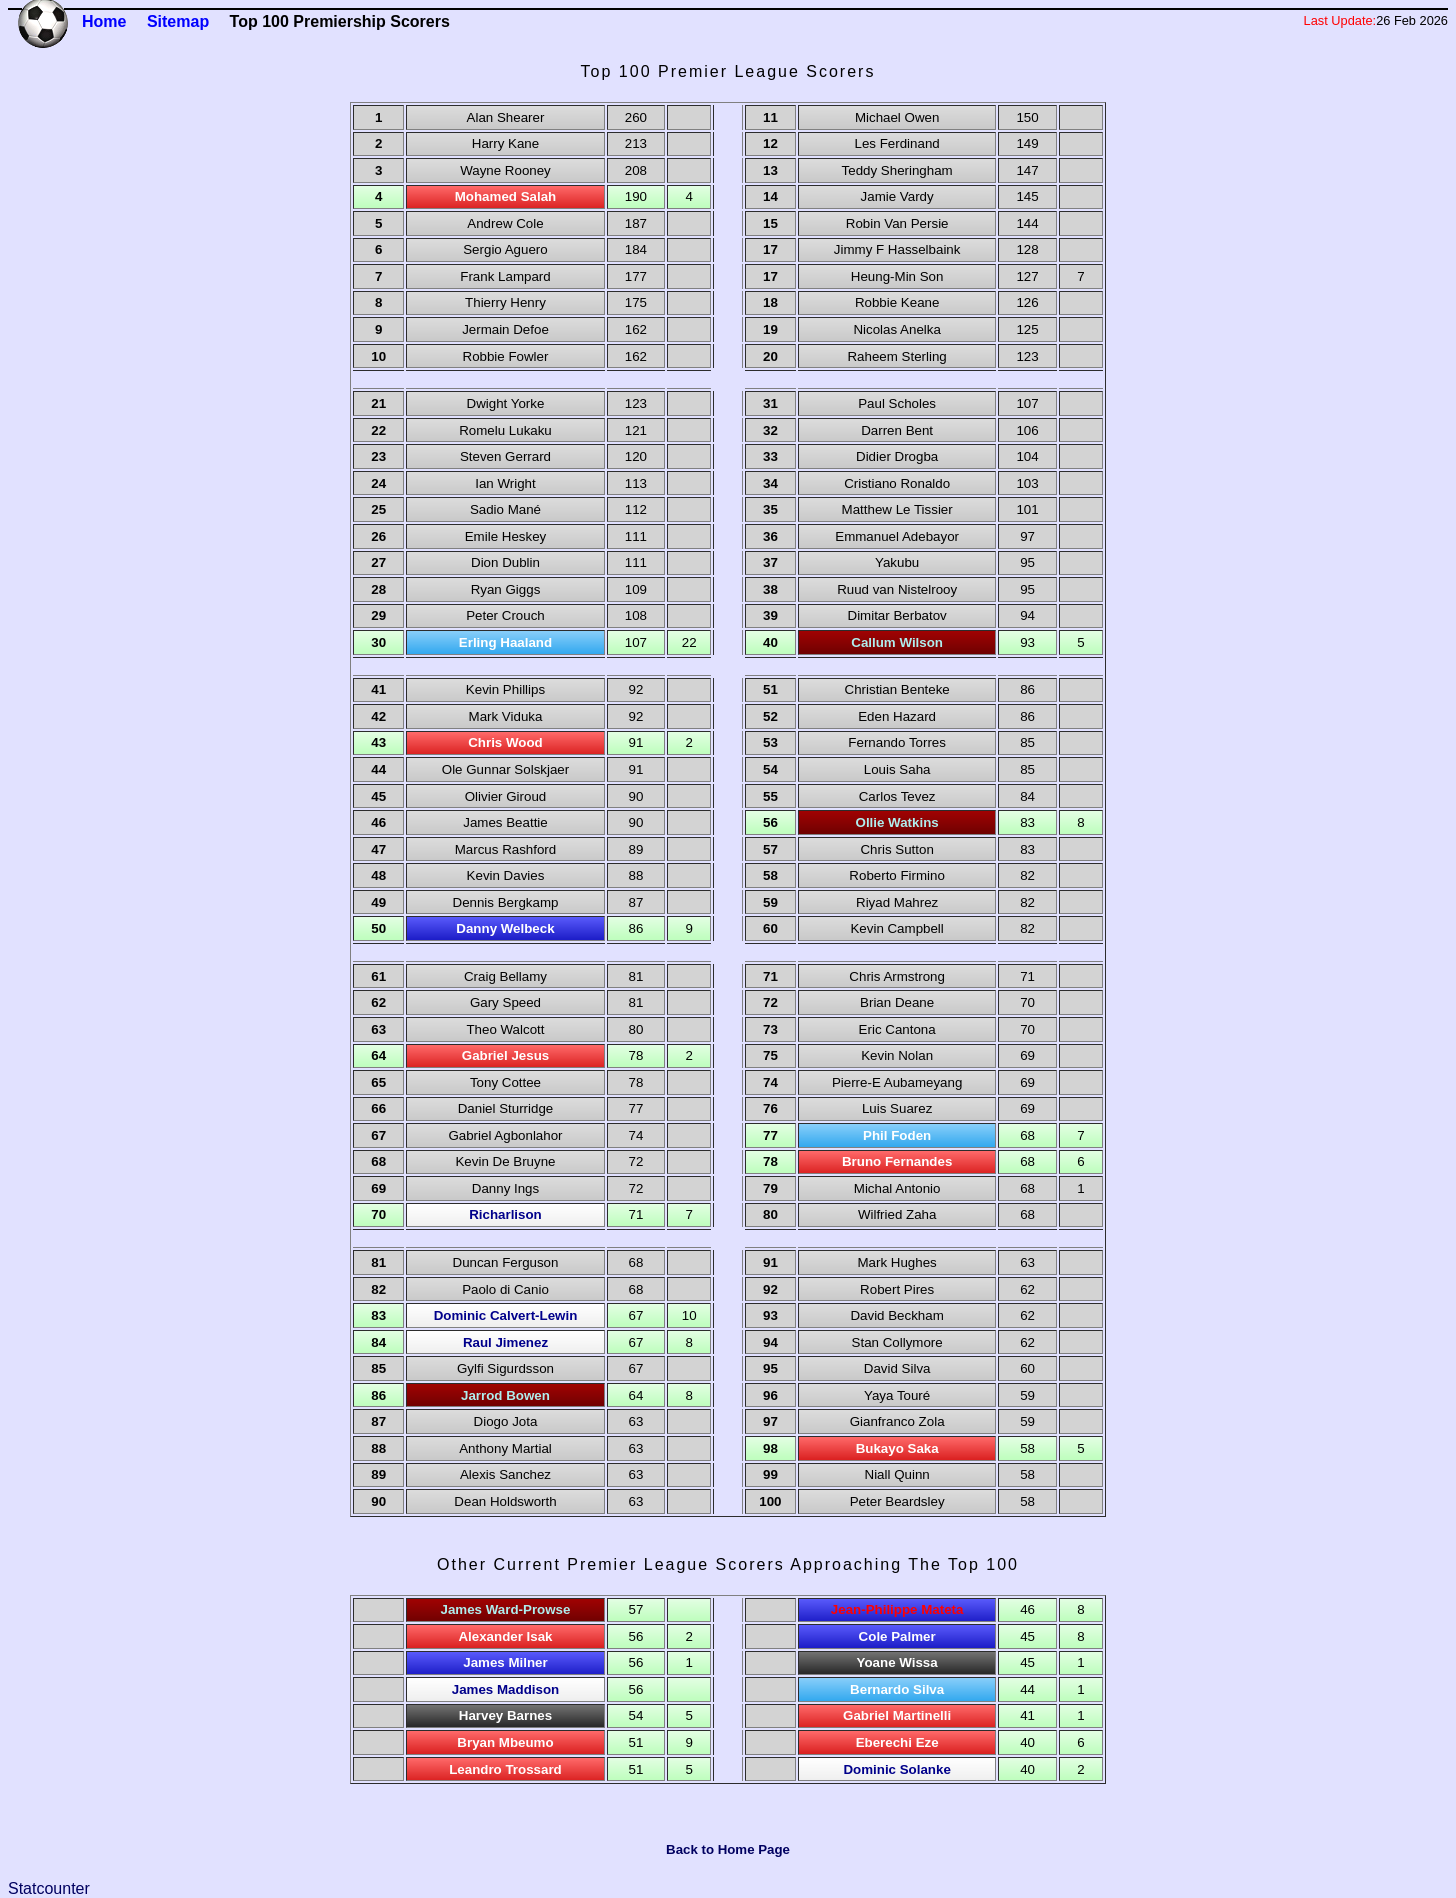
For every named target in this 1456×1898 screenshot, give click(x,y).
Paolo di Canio (505, 1289)
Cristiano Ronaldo (897, 483)
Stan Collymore (897, 1342)
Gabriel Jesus (505, 1055)
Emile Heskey (505, 536)
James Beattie (505, 822)
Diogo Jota (506, 1421)
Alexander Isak (505, 1636)
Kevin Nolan (897, 1055)
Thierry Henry (505, 302)
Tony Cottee (505, 1082)
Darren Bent (897, 430)
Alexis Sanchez (505, 1474)
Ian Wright (505, 483)
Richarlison (505, 1214)
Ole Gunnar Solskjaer (505, 769)
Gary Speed (505, 1002)
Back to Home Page (728, 1849)
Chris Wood (505, 742)
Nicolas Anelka (896, 329)
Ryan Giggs (506, 589)
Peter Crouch (505, 615)
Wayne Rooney (505, 170)
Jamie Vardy (897, 196)
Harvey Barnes (505, 1715)
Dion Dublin (505, 562)
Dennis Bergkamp (506, 902)
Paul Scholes (897, 403)
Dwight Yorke (506, 403)
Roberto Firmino (897, 875)
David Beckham (896, 1315)
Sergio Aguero (505, 249)
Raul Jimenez (505, 1342)
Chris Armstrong (897, 976)
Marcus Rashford (505, 849)
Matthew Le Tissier (897, 509)
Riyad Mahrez (897, 902)
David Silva (897, 1368)
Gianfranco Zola (897, 1421)
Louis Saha (897, 769)
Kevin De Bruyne (505, 1161)
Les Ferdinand (897, 143)
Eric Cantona (897, 1029)
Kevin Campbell (896, 928)
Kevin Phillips (505, 689)
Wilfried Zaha (897, 1214)
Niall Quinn (897, 1474)
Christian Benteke (897, 689)
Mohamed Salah (505, 196)
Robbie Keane (897, 302)
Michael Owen (897, 117)
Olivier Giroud (505, 796)
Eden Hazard (897, 716)
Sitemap (178, 21)
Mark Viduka (506, 716)
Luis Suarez (897, 1108)
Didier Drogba (897, 456)
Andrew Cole (505, 223)
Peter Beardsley (897, 1501)
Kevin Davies (506, 875)
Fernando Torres (897, 742)
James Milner (505, 1662)
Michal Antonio (897, 1188)
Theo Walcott (505, 1029)
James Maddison (505, 1689)
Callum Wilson (897, 642)
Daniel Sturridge (506, 1108)
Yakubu (897, 562)
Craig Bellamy (505, 976)
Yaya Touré (897, 1395)
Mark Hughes (897, 1262)
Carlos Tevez (897, 796)
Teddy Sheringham (897, 170)
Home (104, 21)
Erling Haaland (505, 642)
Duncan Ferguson (506, 1262)
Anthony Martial (505, 1448)
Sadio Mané (505, 509)
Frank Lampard (505, 276)
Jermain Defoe (505, 329)
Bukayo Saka (897, 1448)
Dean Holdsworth (505, 1501)
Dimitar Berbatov (897, 615)
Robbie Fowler (506, 356)
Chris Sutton (896, 849)
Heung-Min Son (897, 276)
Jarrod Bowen (505, 1395)
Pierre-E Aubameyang (897, 1082)
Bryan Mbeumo (505, 1742)
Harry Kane (505, 143)
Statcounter (49, 1888)
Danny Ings (505, 1188)
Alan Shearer (506, 117)
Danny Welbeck (505, 928)
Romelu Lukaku (505, 430)
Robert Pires (897, 1289)
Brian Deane (897, 1002)
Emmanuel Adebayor (897, 536)
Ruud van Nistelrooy (897, 589)
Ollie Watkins (897, 822)
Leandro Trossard (505, 1769)
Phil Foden (897, 1135)
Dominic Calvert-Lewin (506, 1315)
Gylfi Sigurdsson (505, 1368)
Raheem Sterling (896, 356)
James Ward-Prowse (506, 1609)
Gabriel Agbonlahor (505, 1135)
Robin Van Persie (897, 223)
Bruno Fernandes (897, 1161)
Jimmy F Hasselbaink (897, 249)
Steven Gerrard (505, 456)
